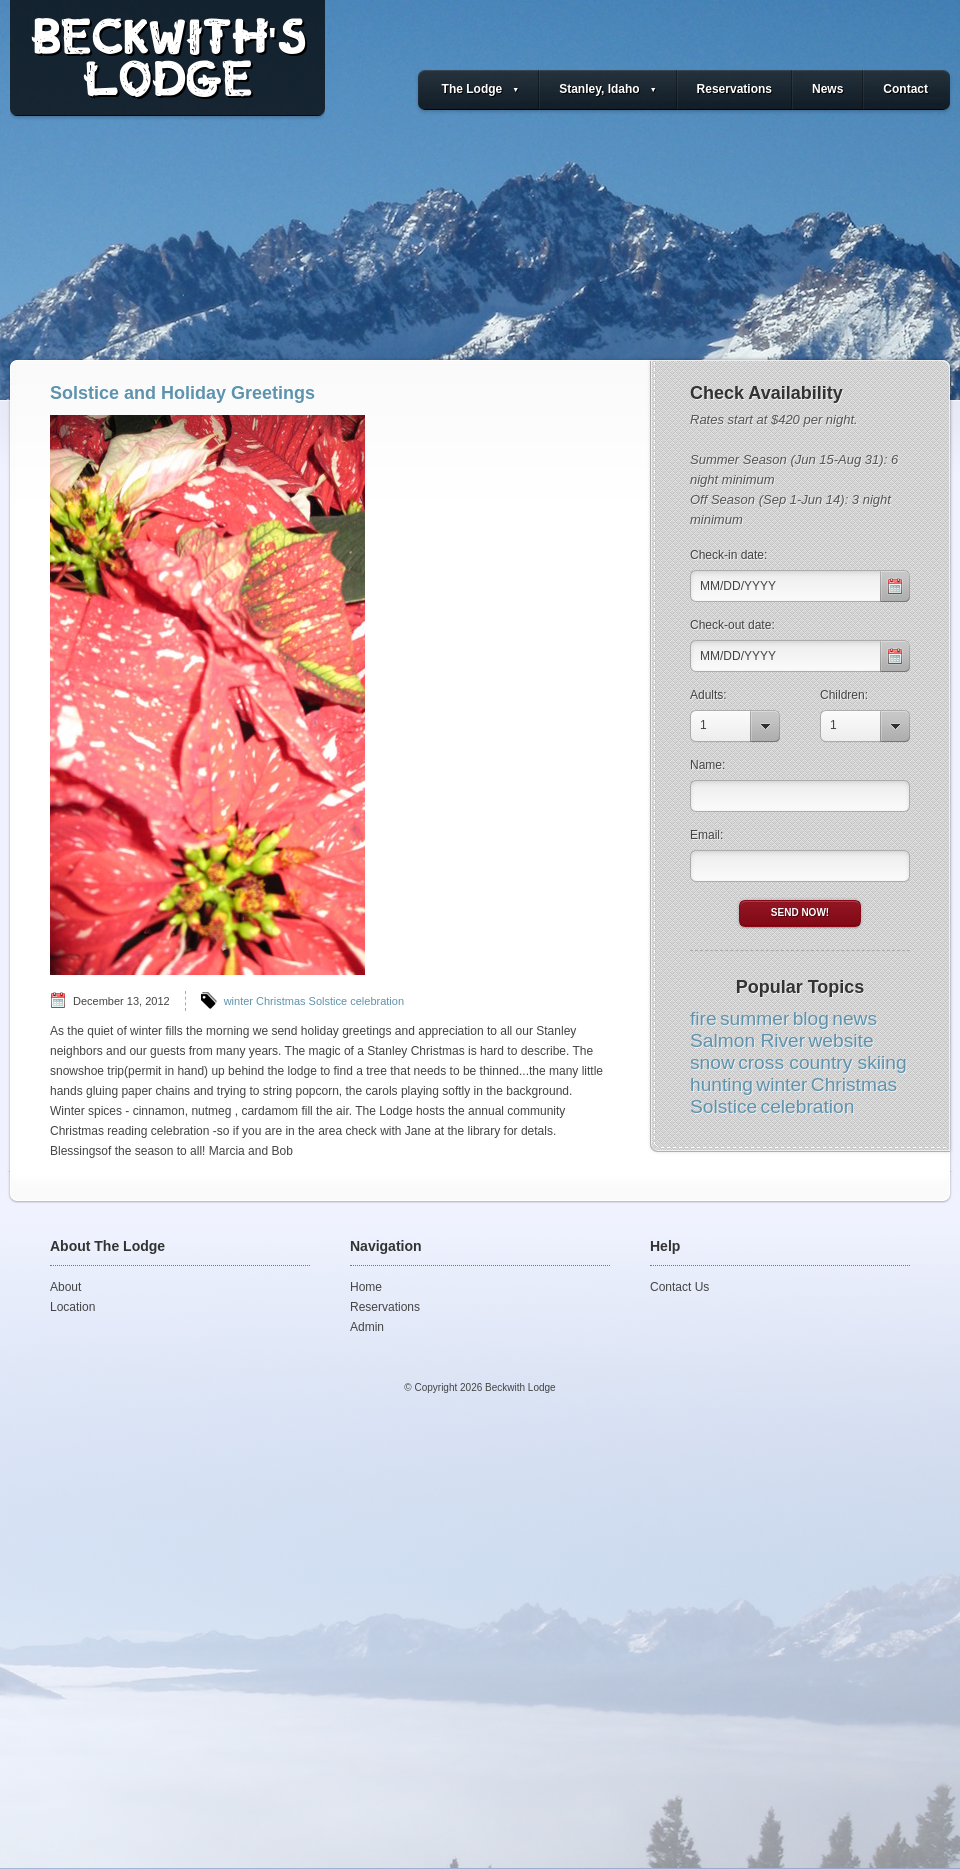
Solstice (328, 1001)
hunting (721, 1084)
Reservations (734, 89)
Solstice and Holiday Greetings (182, 393)
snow (712, 1062)
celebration (377, 1001)
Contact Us (679, 1287)
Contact (905, 89)
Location (72, 1307)
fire (703, 1018)
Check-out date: (732, 625)
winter (238, 1001)
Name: (707, 765)
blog (811, 1018)
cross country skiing (822, 1062)
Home (366, 1287)
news (854, 1018)
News (827, 89)
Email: (706, 835)
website (841, 1040)
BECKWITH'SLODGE (167, 65)
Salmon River (747, 1040)
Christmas (281, 1001)
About (65, 1287)
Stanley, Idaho (607, 89)
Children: (844, 695)
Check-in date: (728, 555)
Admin (367, 1327)
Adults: (708, 695)
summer (754, 1018)
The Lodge (481, 89)
